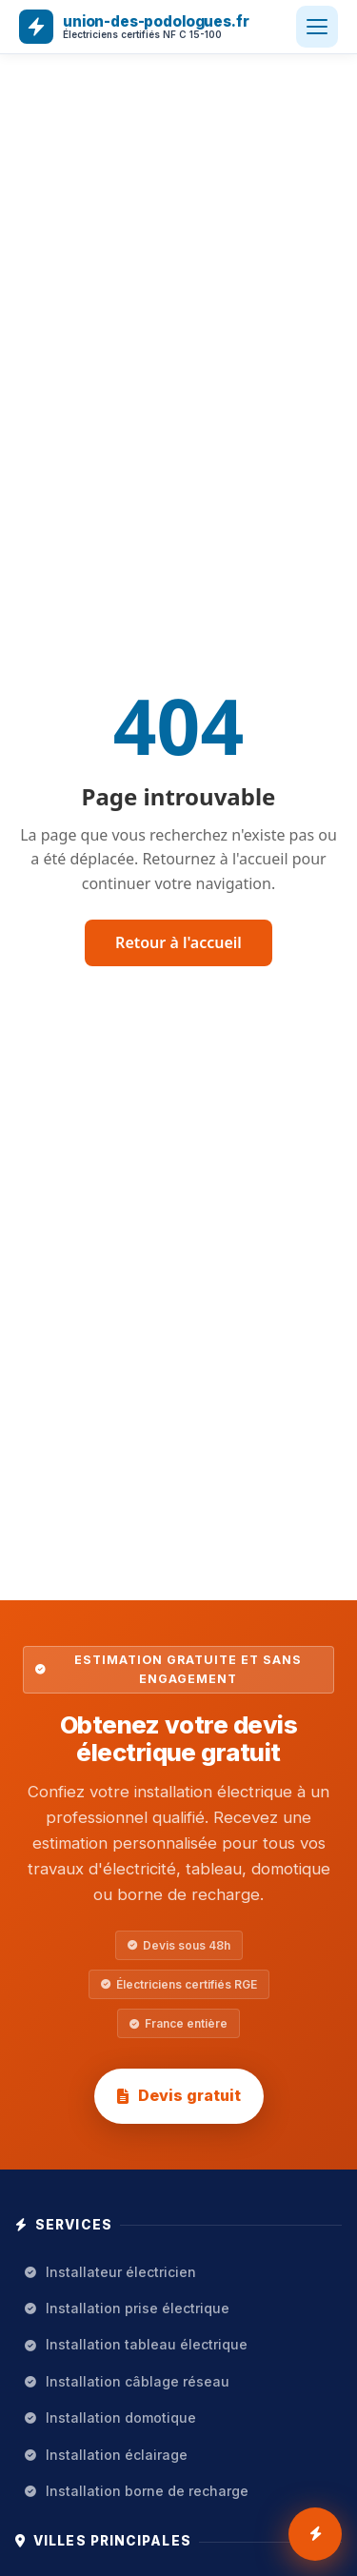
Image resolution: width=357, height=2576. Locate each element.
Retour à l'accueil (178, 942)
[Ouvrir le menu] (317, 27)
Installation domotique (110, 2417)
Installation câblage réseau (127, 2381)
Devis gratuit (179, 2095)
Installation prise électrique (127, 2308)
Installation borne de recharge (136, 2491)
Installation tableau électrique (136, 2344)
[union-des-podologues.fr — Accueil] (134, 27)
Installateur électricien (110, 2272)
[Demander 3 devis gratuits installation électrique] (315, 2534)
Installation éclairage (106, 2455)
